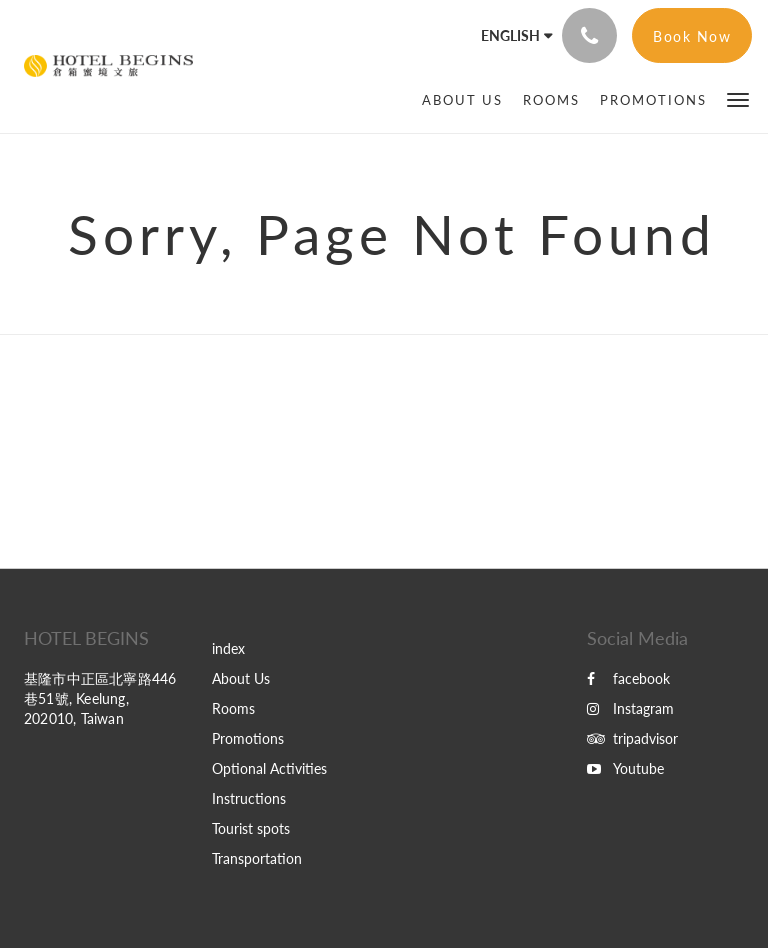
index (228, 648)
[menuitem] (462, 100)
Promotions (248, 738)
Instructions (249, 798)
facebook (628, 678)
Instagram (630, 708)
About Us (241, 678)
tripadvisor (632, 738)
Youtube (625, 768)
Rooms (233, 708)
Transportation (257, 858)
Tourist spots (251, 828)
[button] (738, 98)
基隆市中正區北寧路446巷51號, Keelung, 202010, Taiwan (100, 698)
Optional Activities (269, 768)
